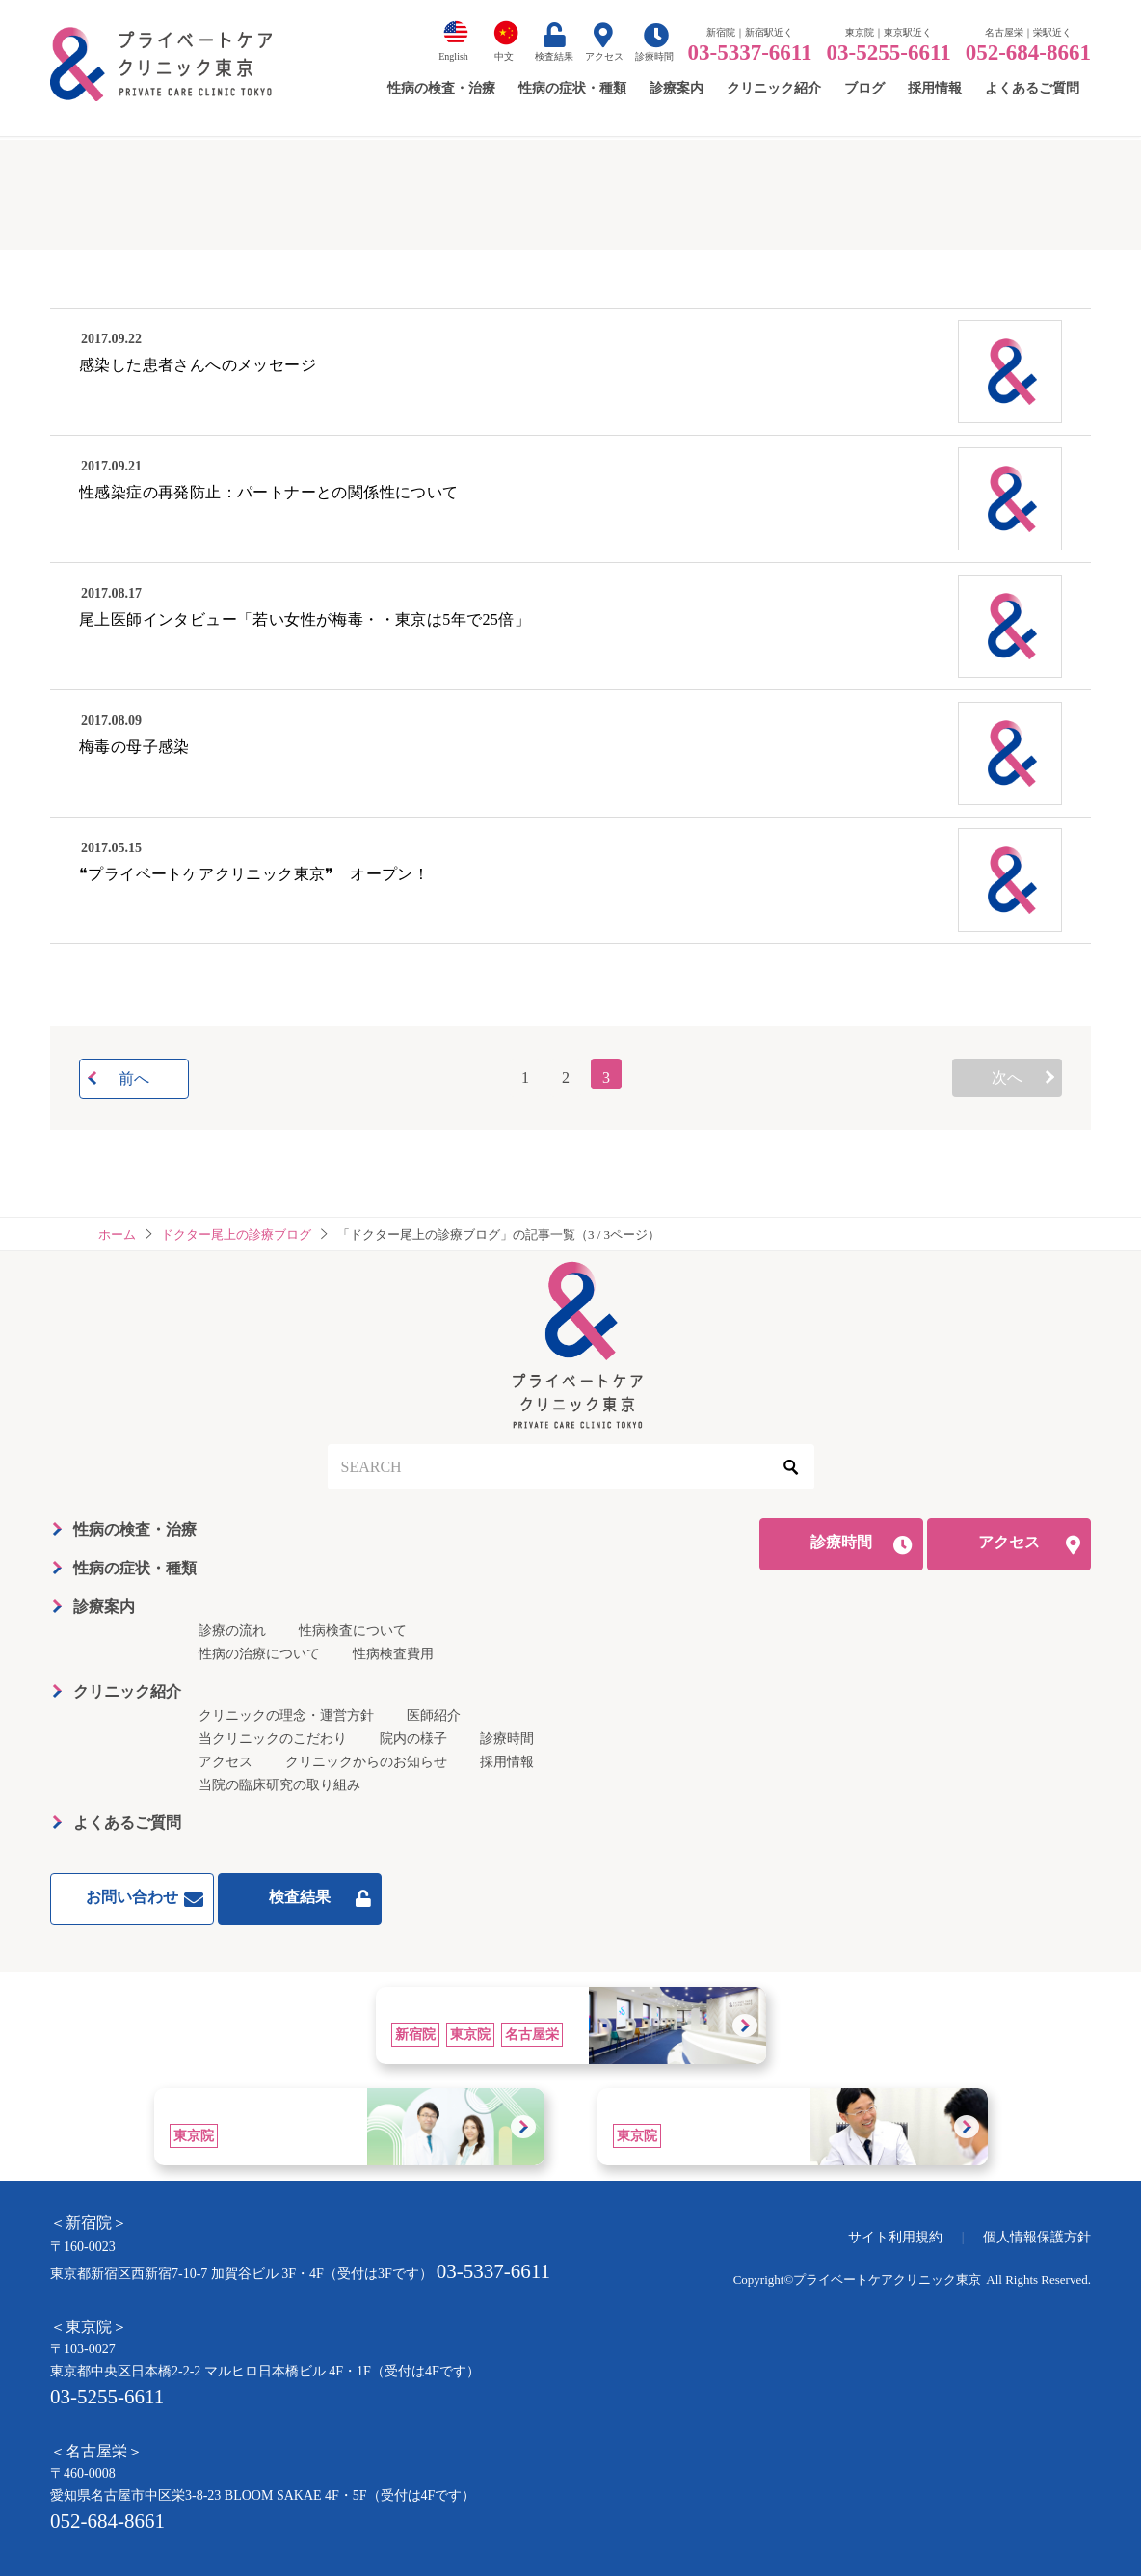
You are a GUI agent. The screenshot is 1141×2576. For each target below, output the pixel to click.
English (453, 56)
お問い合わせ (132, 1897)
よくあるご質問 (127, 1822)
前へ (134, 1078)
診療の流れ (232, 1630)
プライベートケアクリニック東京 (887, 2279)
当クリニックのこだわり (273, 1738)
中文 (504, 56)
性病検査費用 (393, 1654)
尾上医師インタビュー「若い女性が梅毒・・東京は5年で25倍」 (304, 619)
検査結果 (554, 56)
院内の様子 (413, 1738)
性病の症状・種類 (135, 1568)
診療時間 (654, 56)
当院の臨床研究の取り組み (279, 1785)
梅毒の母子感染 (134, 746)
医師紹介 (434, 1715)
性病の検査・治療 (135, 1529)
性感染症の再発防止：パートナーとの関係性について (269, 492)
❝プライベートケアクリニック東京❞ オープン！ (254, 874)
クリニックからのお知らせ (366, 1762)
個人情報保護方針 (1037, 2237)
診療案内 (104, 1606)
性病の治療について (259, 1654)
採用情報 (507, 1762)
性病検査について (353, 1630)
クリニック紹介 (127, 1691)
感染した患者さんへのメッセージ (197, 365)
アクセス (604, 56)
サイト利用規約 (895, 2237)
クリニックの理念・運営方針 (286, 1715)
